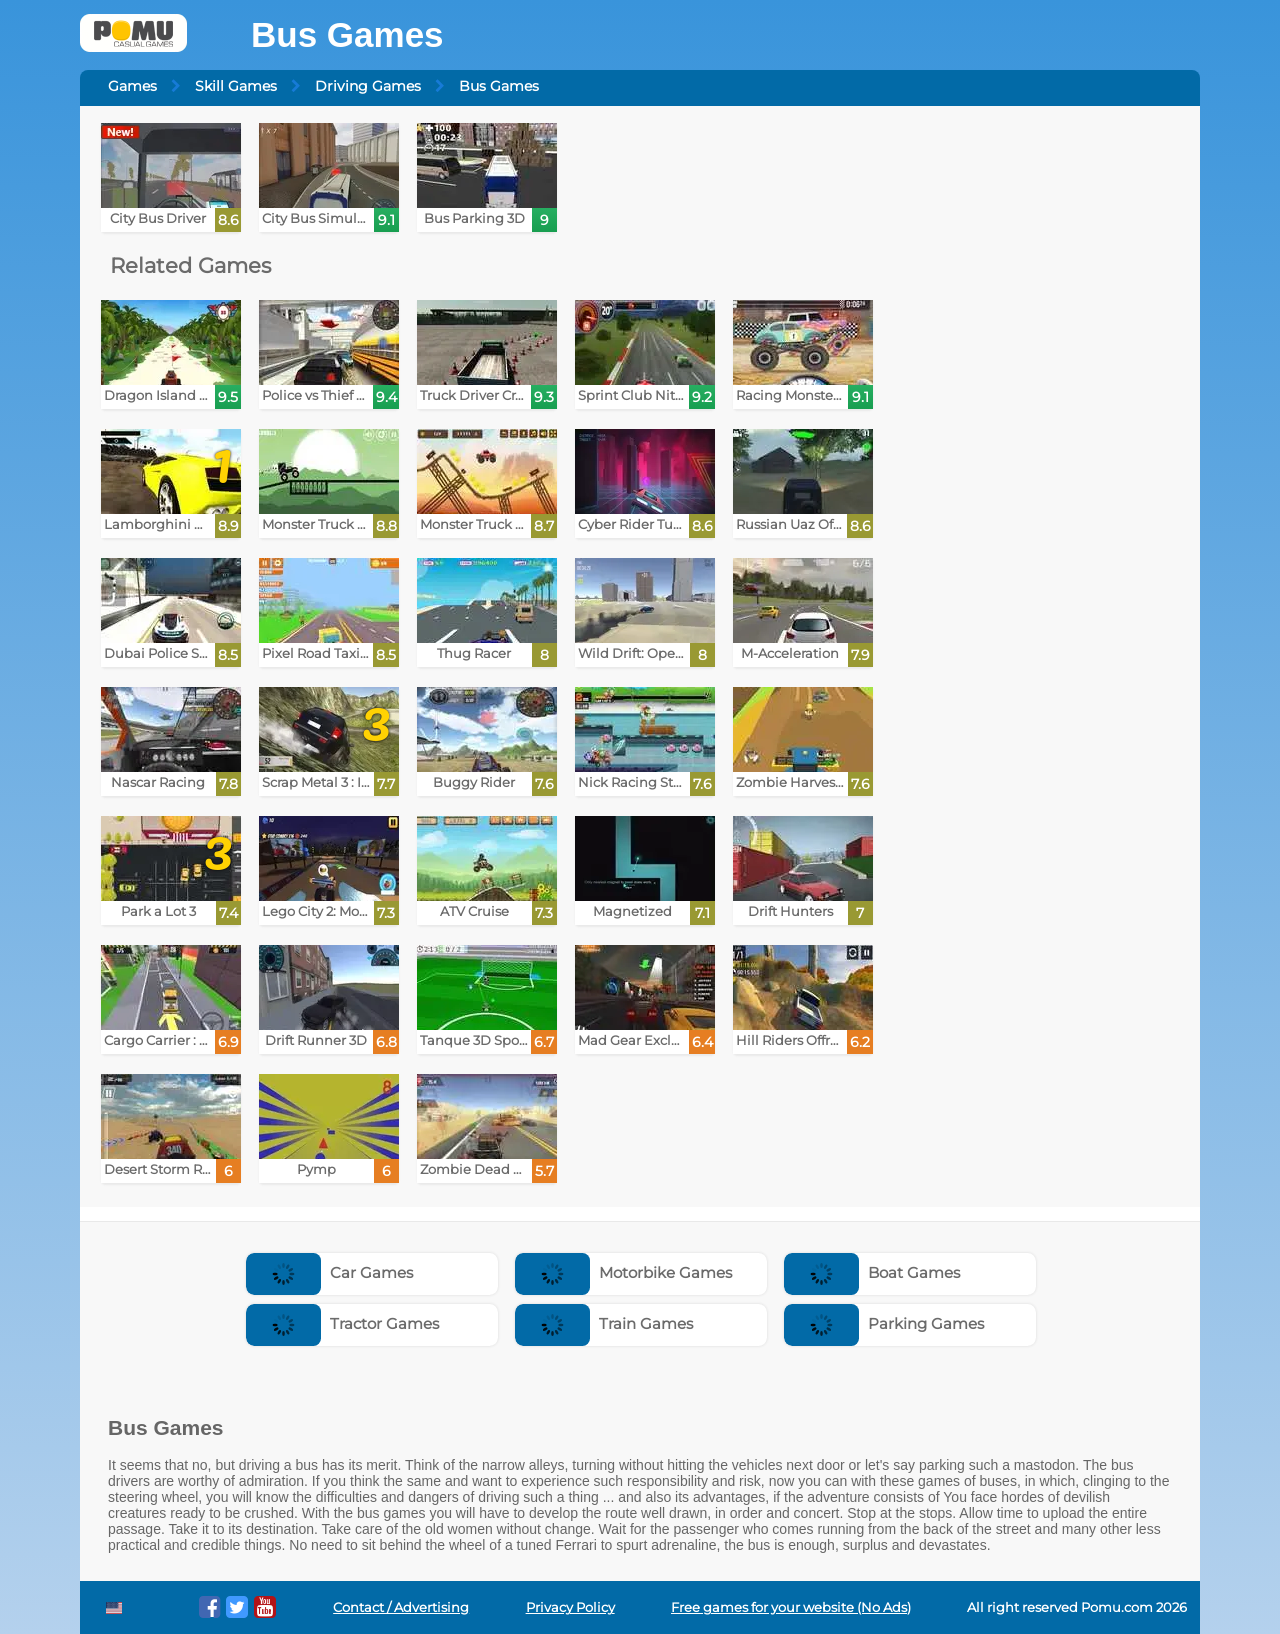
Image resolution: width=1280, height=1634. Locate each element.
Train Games (604, 1323)
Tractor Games (342, 1323)
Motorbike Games (623, 1272)
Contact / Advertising (401, 1607)
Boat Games (872, 1272)
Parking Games (884, 1323)
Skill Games (236, 86)
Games (132, 86)
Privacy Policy (570, 1607)
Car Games (329, 1272)
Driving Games (368, 86)
